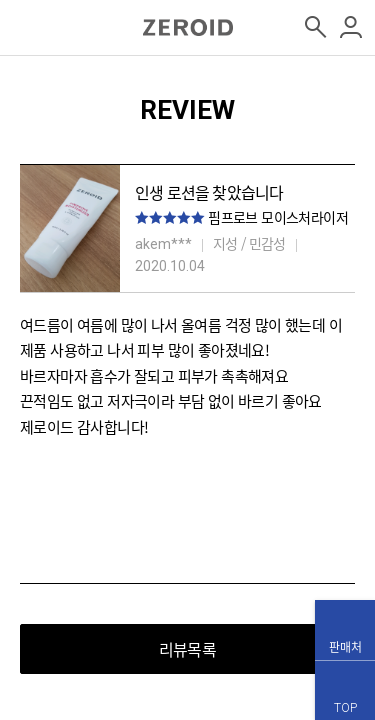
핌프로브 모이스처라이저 (278, 217)
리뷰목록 (187, 649)
